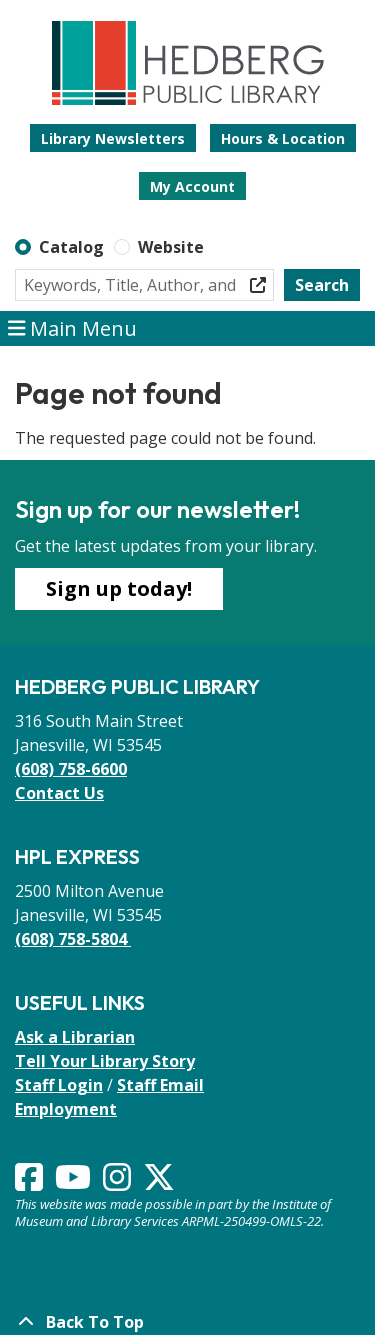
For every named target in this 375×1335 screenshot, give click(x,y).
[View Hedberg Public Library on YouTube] (75, 1183)
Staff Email (160, 1085)
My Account (192, 186)
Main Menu (73, 329)
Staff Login (59, 1085)
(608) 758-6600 (71, 769)
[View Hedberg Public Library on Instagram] (119, 1183)
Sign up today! (119, 588)
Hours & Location (283, 138)
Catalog (71, 247)
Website (171, 247)
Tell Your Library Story (105, 1061)
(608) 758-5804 (73, 939)
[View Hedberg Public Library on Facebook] (31, 1183)
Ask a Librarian (75, 1037)
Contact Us (59, 793)
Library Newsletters (113, 138)
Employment (66, 1109)
